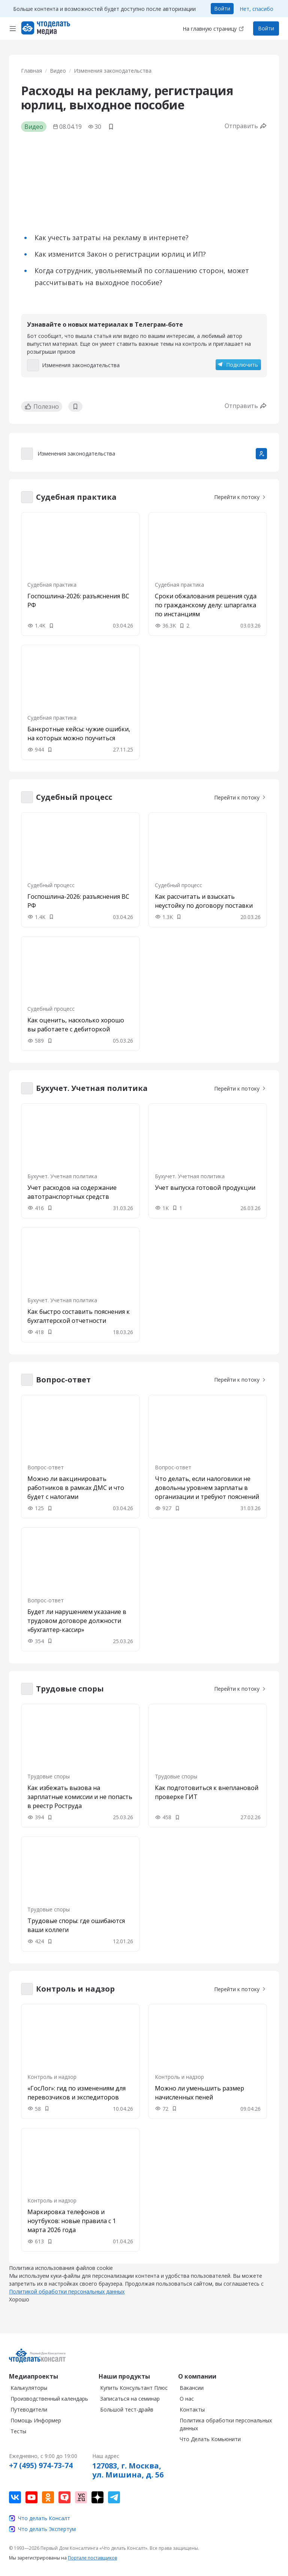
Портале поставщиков (92, 2565)
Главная (31, 70)
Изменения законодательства (113, 70)
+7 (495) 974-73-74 (41, 2473)
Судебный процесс (51, 885)
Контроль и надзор (51, 2076)
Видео (58, 70)
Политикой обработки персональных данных (66, 2299)
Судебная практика (51, 584)
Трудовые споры (48, 1776)
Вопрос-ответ (45, 1467)
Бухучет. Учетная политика (62, 1176)
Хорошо (19, 2306)
